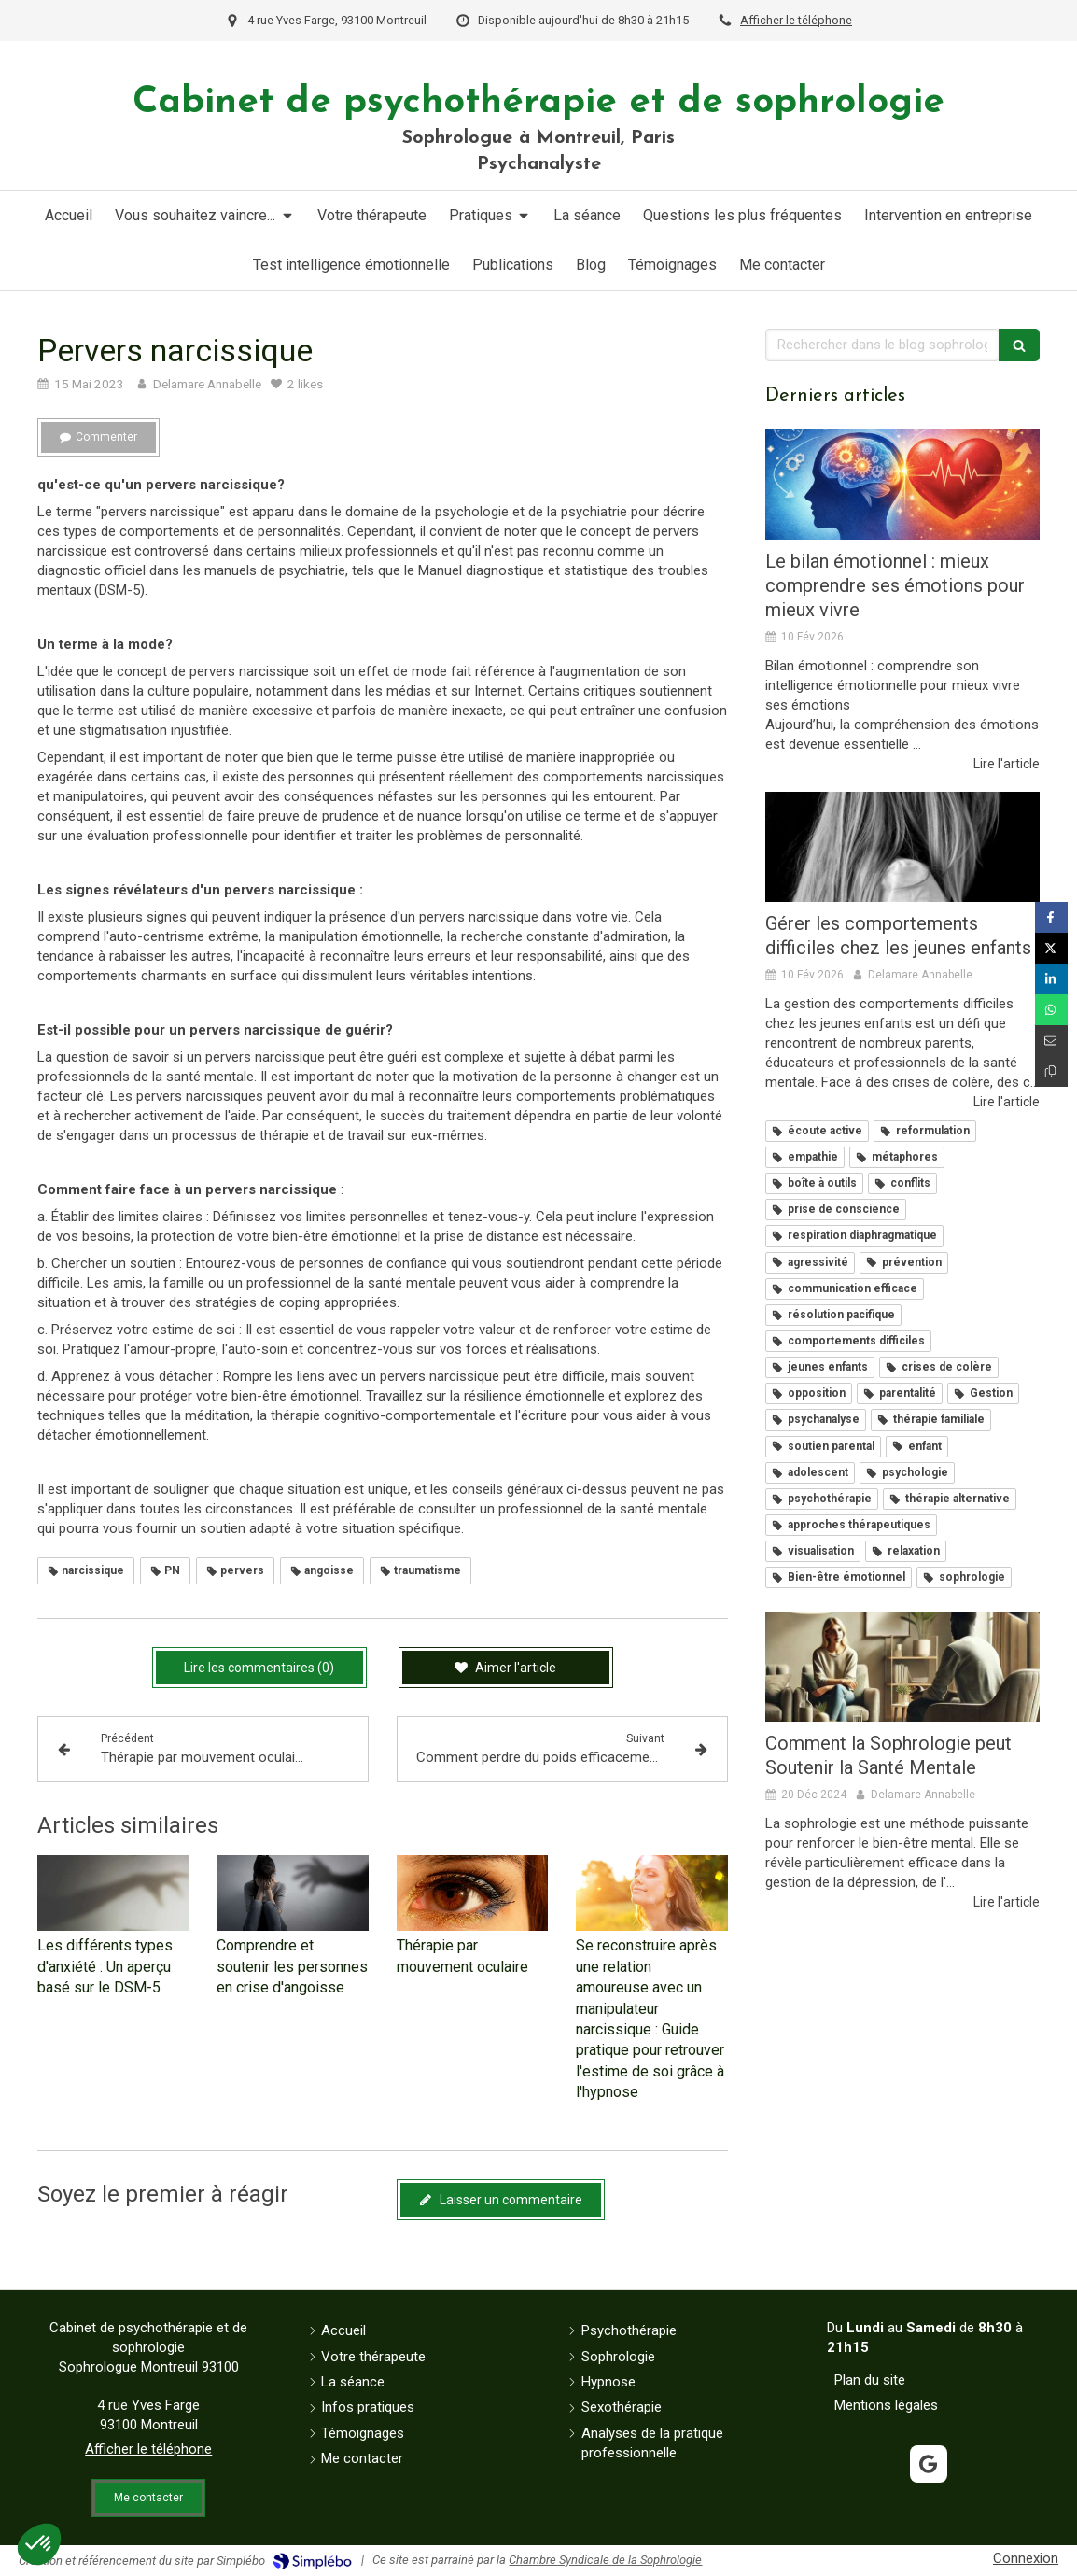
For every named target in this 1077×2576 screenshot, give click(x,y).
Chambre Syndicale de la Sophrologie (605, 2560)
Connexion (1025, 2558)
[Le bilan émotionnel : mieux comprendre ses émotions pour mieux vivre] (902, 484)
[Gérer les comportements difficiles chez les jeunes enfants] (902, 847)
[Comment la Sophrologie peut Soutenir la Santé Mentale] (902, 1667)
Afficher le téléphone (796, 20)
